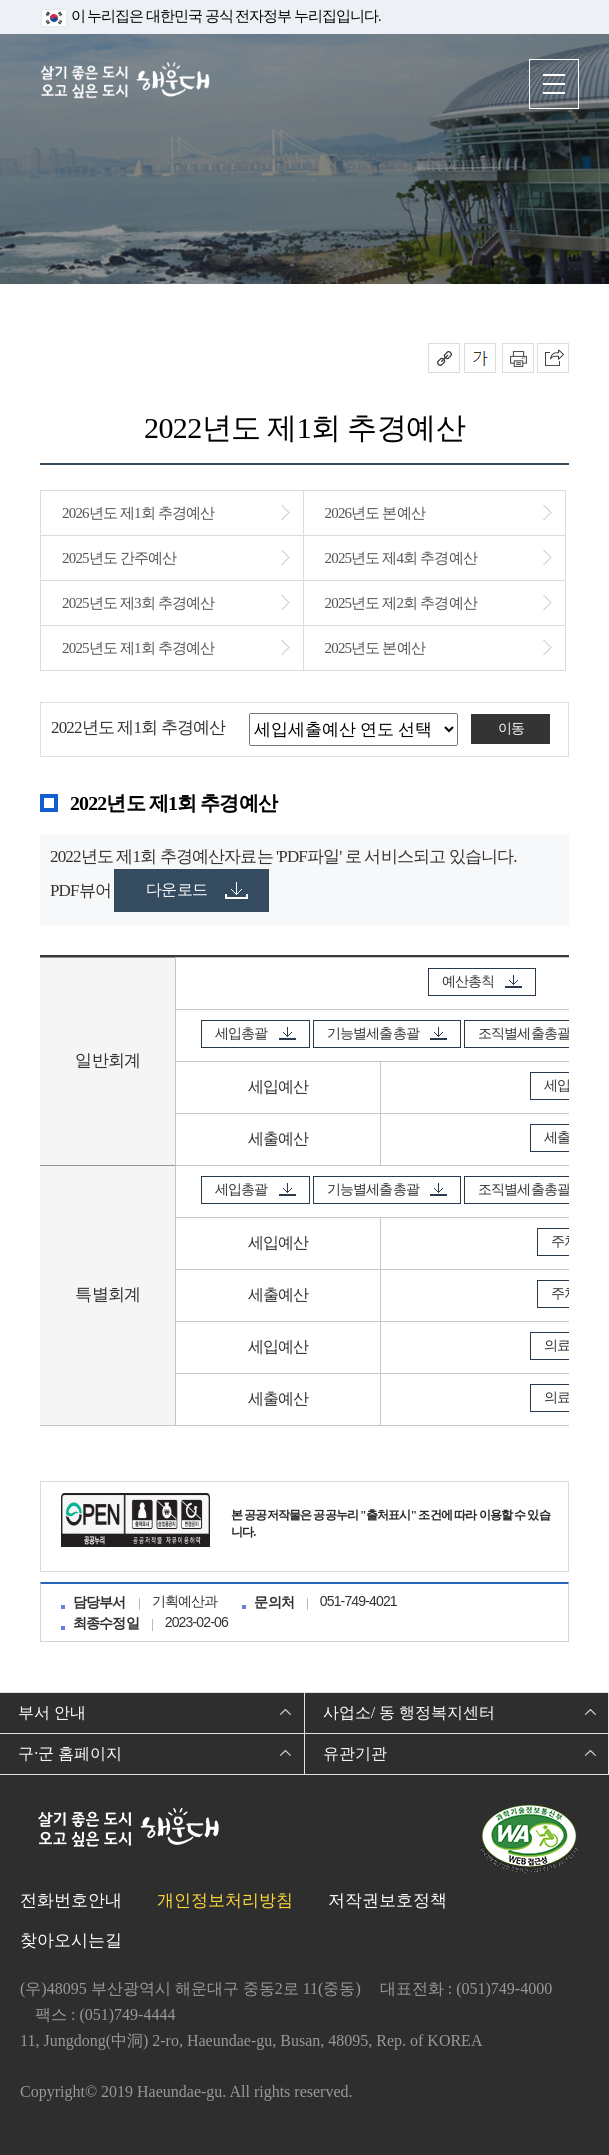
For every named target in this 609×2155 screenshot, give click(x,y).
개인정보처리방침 (225, 1900)
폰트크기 (480, 358)
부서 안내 (52, 1712)
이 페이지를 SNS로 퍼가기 (553, 358)
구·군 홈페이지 (70, 1753)
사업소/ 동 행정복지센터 (409, 1712)
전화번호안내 (71, 1900)
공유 (444, 358)
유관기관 (355, 1753)
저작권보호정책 (387, 1900)
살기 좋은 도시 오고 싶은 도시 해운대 (125, 82)
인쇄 (518, 358)
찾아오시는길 (71, 1940)
